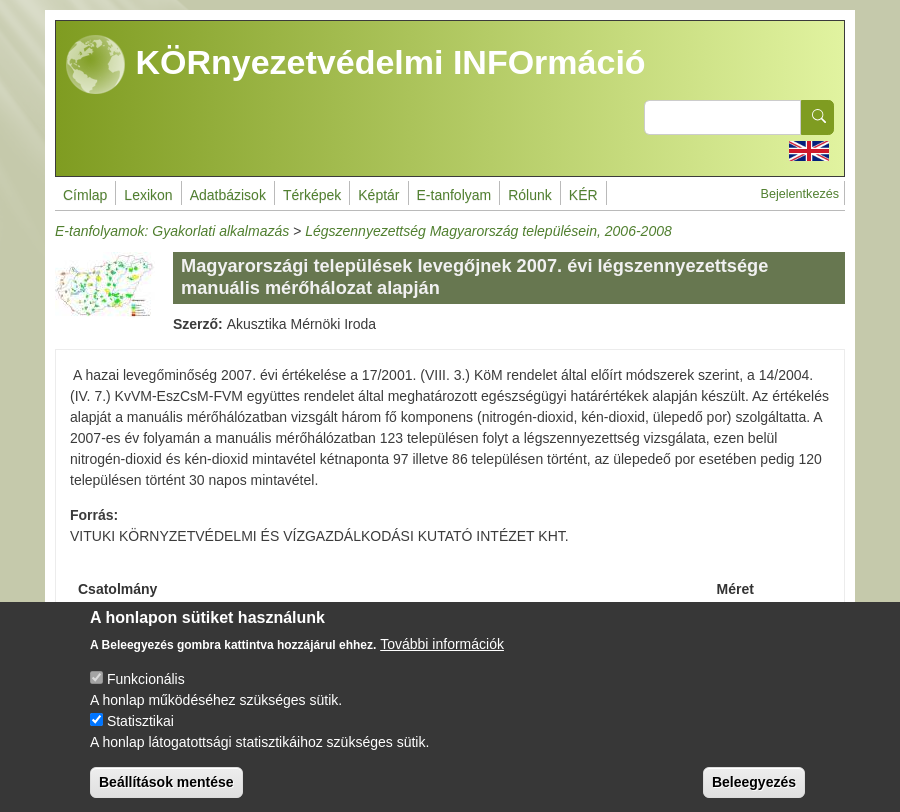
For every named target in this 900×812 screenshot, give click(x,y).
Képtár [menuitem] (378, 195)
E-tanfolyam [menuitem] (454, 195)
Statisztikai (140, 737)
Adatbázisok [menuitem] (228, 195)
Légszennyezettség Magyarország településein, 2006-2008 (488, 231)
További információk (442, 660)
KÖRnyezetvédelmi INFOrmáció (356, 65)
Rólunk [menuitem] (530, 195)
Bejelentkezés (800, 194)
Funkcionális (146, 695)
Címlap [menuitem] (85, 195)
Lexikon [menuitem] (148, 195)
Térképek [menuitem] (312, 195)
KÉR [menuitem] (583, 195)
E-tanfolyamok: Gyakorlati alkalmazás (172, 231)
